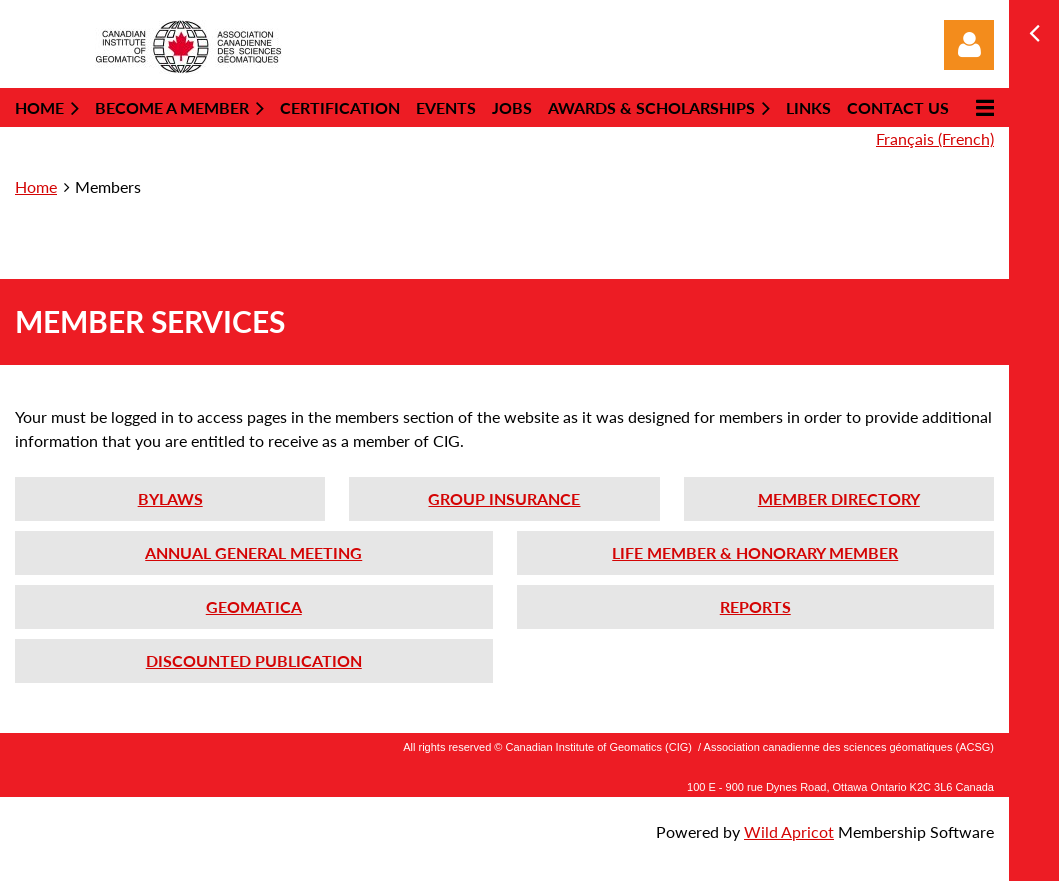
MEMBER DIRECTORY (839, 498)
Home (36, 186)
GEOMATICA (254, 606)
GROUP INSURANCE (504, 498)
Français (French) (935, 138)
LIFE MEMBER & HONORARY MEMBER (755, 552)
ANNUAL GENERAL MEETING (253, 552)
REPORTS (755, 606)
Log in (969, 45)
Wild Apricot (789, 831)
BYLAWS (170, 498)
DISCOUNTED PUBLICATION (254, 660)
